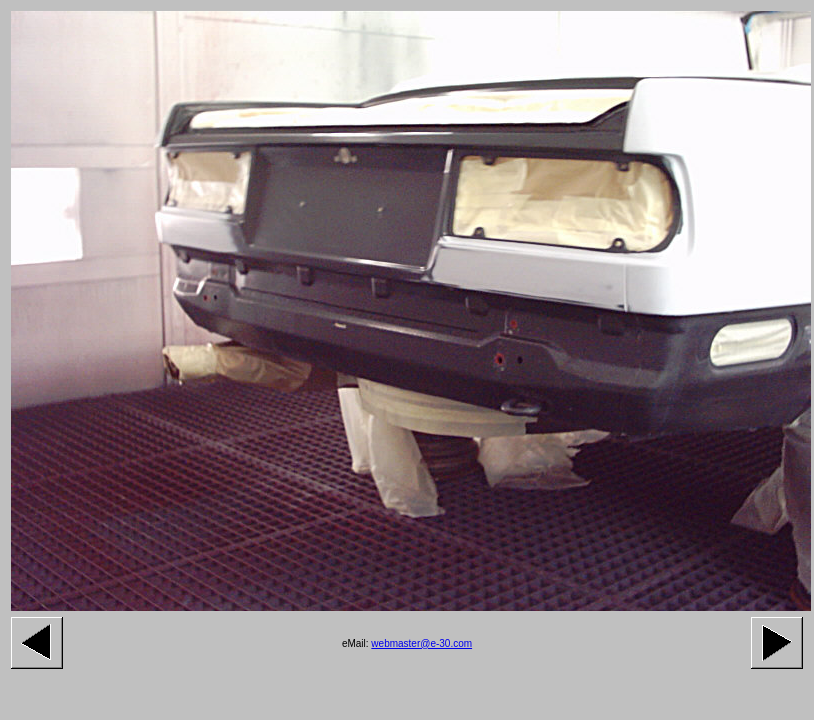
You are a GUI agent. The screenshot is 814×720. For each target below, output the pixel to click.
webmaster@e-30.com (421, 643)
